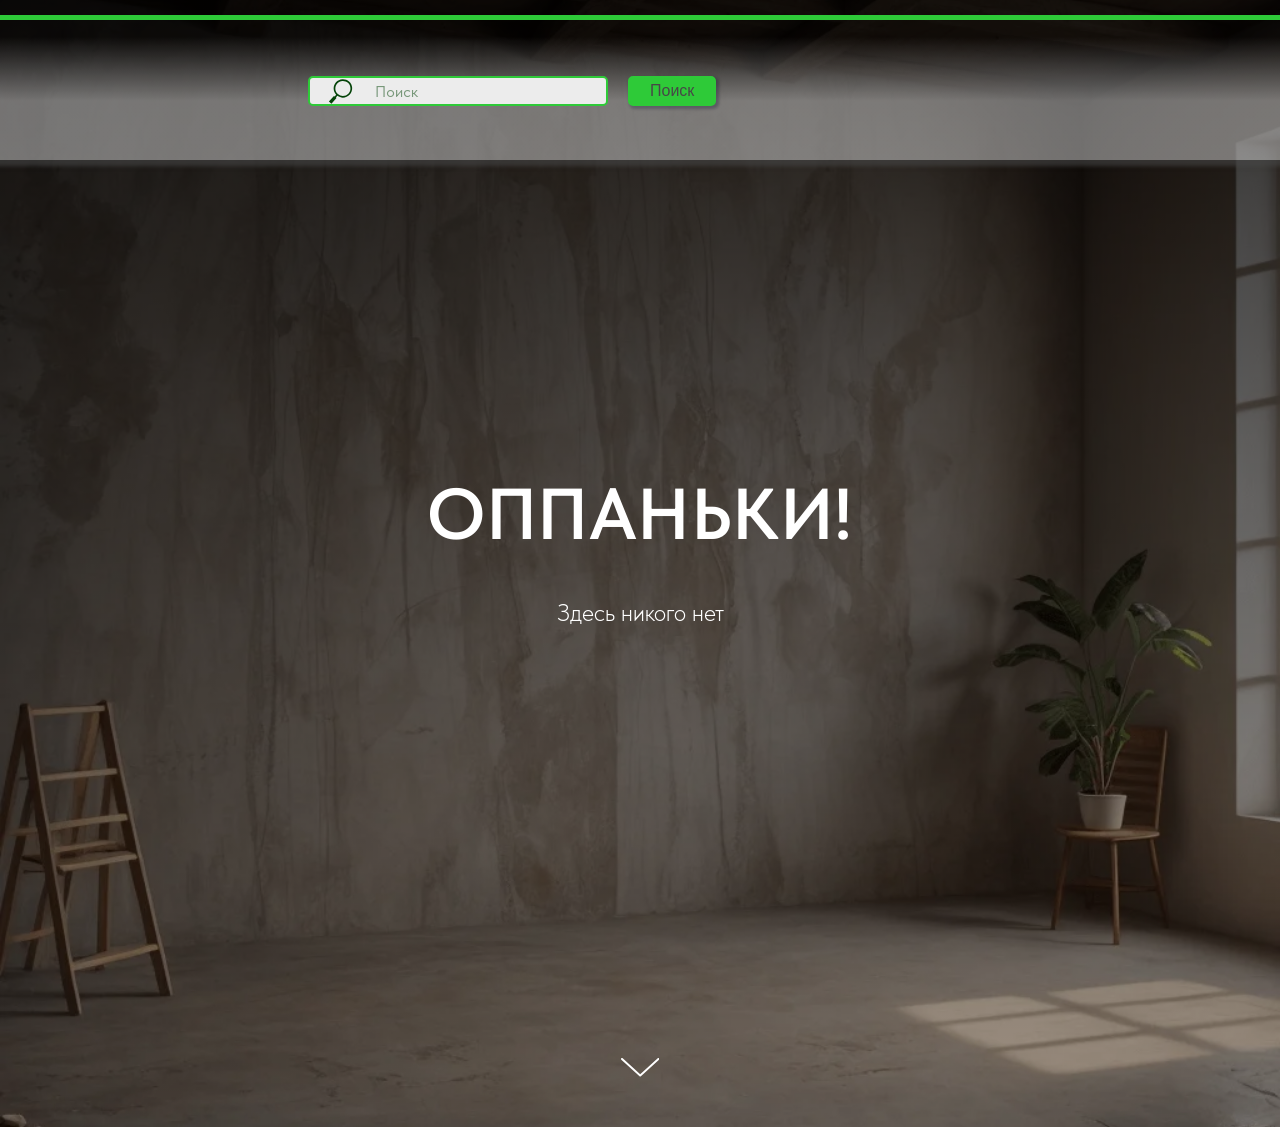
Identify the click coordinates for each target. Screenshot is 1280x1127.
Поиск (672, 90)
